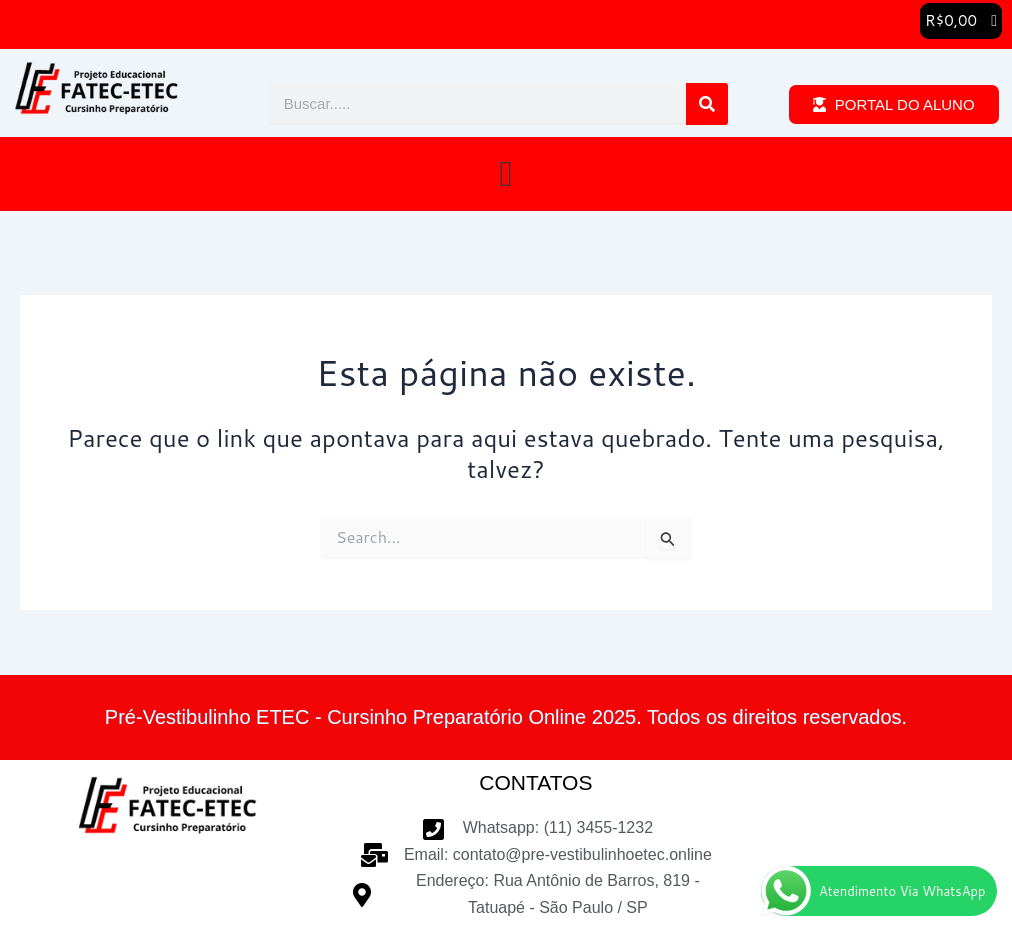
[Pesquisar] (707, 105)
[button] (961, 21)
